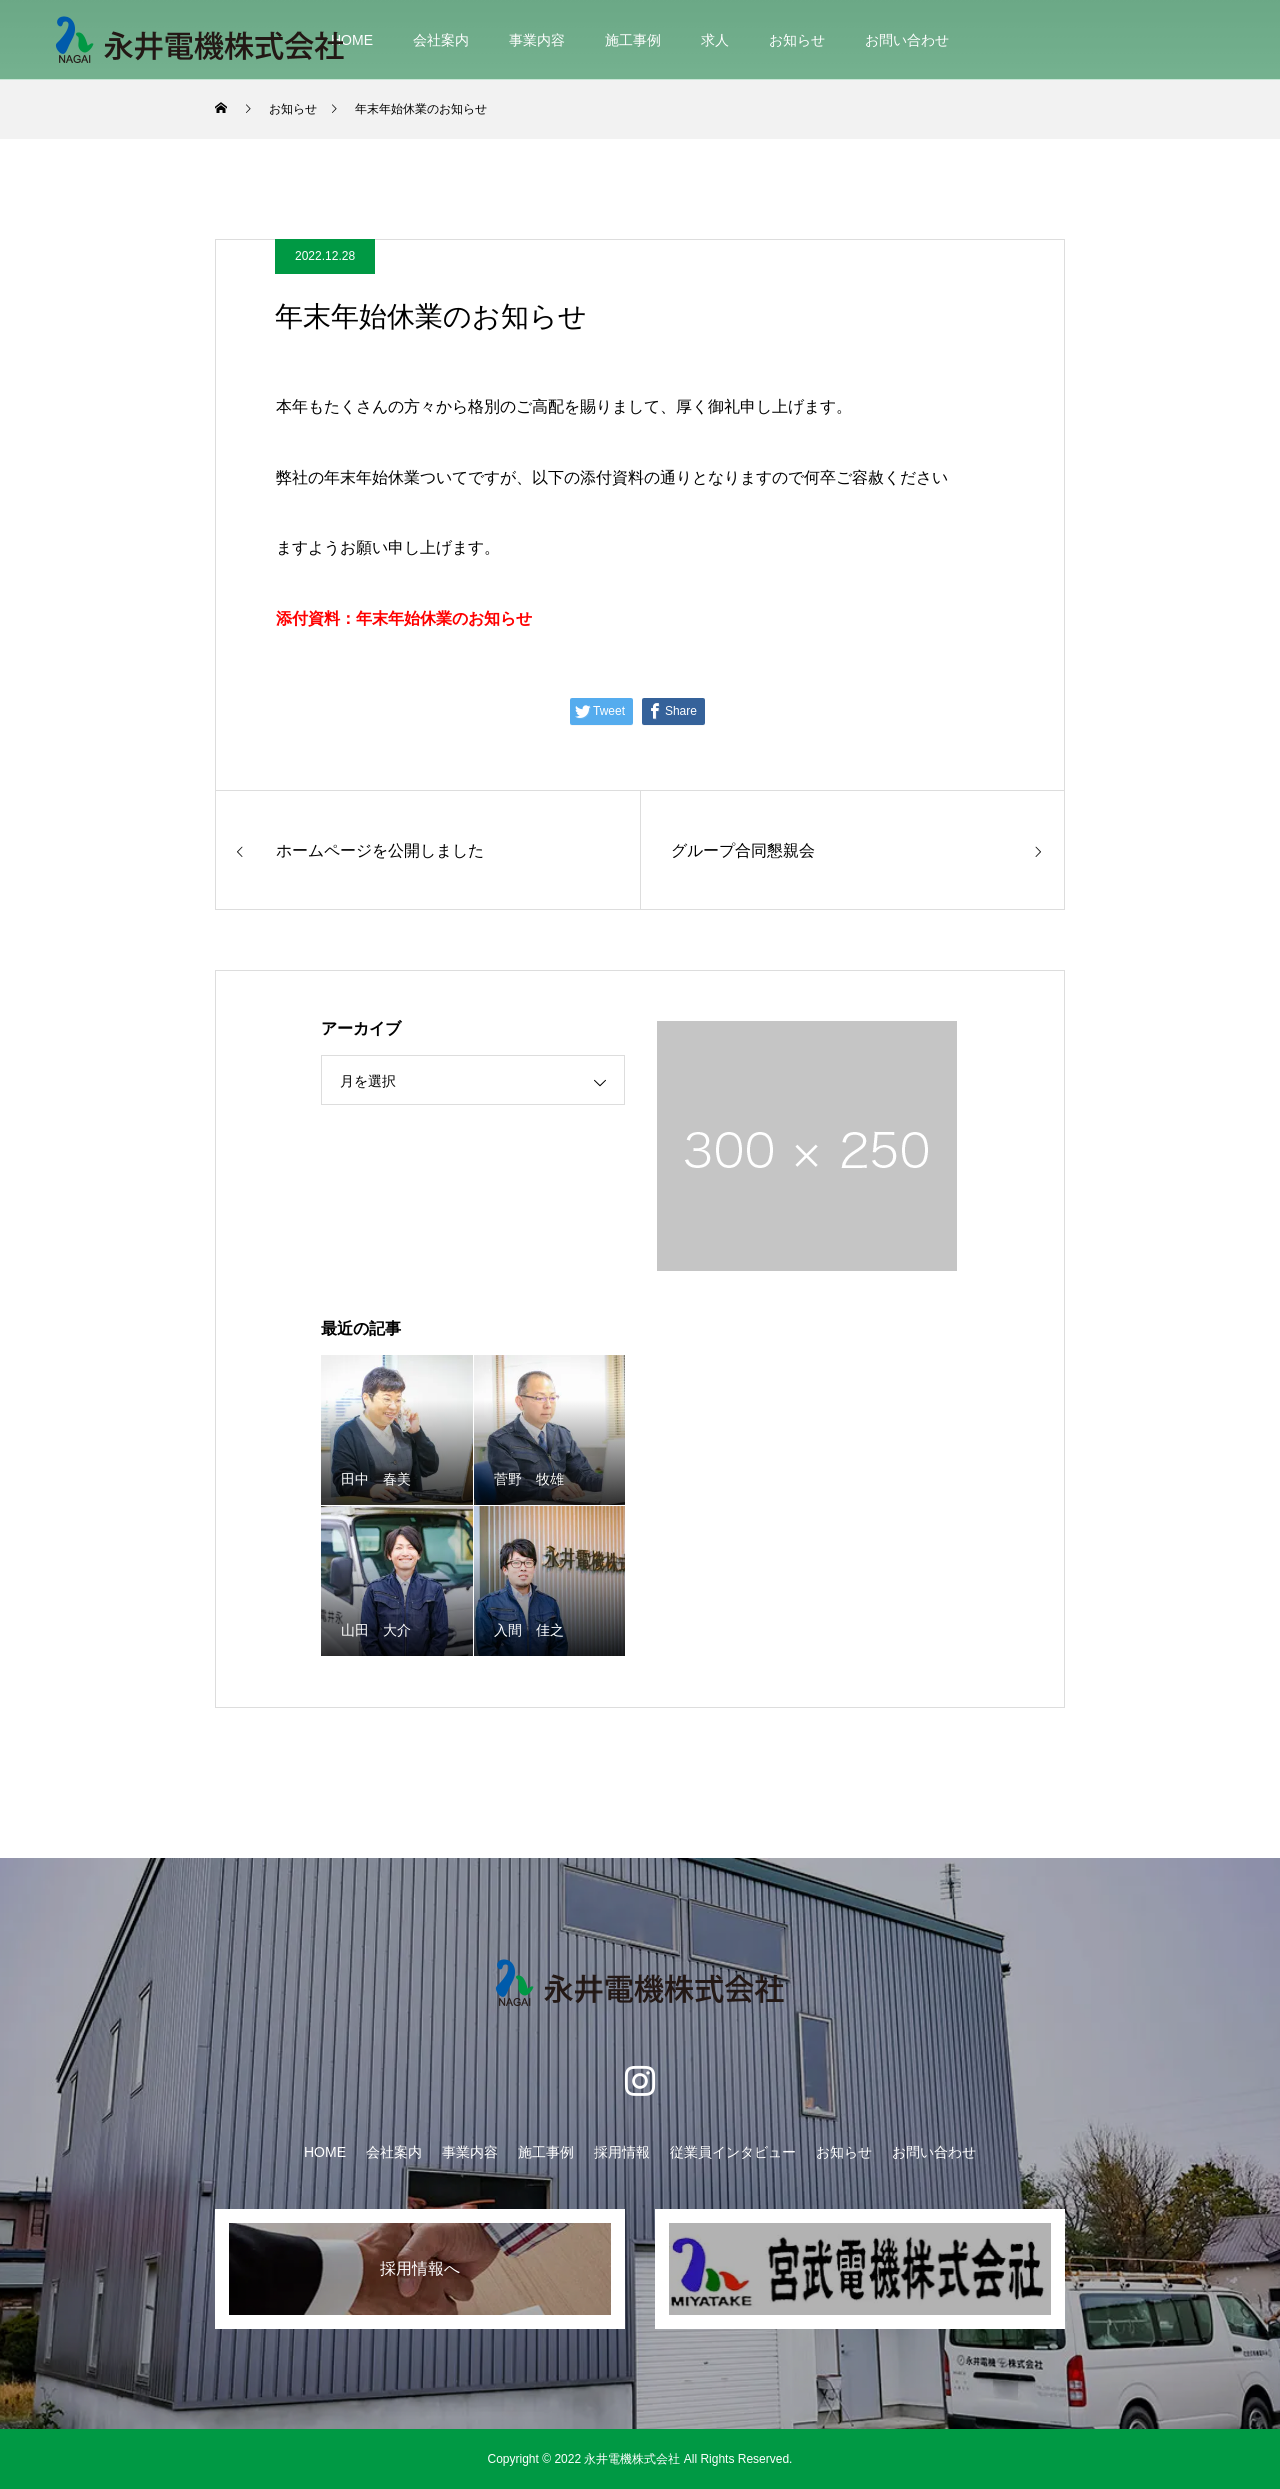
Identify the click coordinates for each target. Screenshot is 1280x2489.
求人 (715, 40)
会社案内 (441, 40)
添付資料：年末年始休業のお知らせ (404, 618)
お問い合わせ (907, 40)
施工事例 (633, 40)
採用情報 (622, 2152)
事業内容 (537, 40)
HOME (352, 40)
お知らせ (797, 40)
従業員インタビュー (733, 2152)
